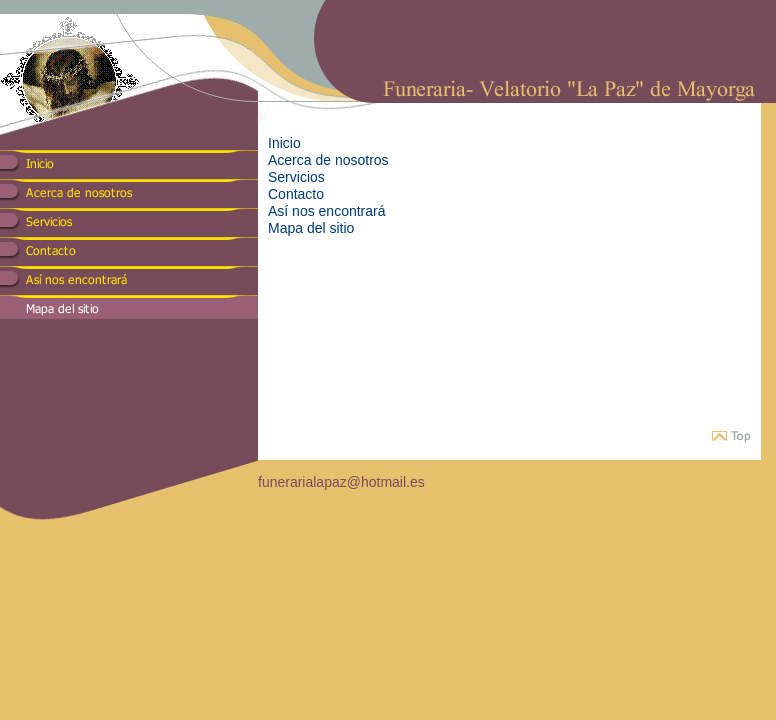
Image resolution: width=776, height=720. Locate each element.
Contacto (296, 194)
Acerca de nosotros (328, 160)
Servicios (296, 177)
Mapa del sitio (311, 228)
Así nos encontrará (327, 211)
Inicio (284, 143)
